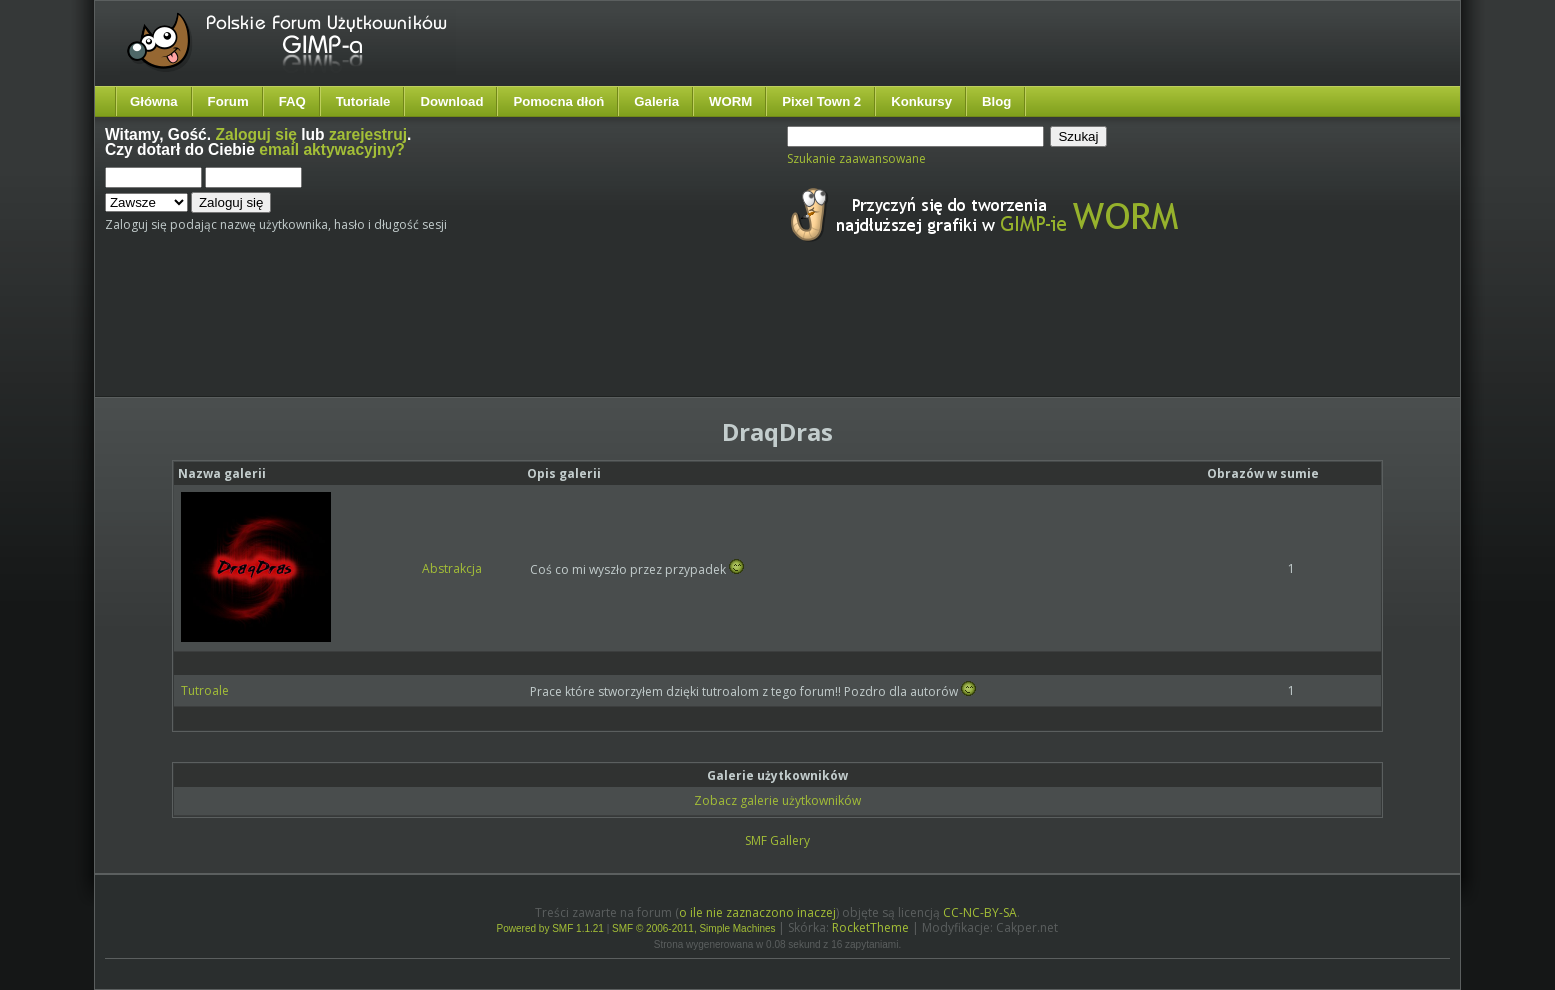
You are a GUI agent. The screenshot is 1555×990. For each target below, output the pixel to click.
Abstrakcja (452, 568)
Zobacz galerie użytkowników (777, 800)
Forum (228, 101)
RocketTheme (870, 927)
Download (451, 101)
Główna (154, 101)
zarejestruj (368, 134)
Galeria (656, 101)
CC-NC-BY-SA (980, 912)
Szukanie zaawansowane (856, 158)
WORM (730, 101)
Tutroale (205, 690)
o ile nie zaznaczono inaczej (757, 912)
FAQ (292, 101)
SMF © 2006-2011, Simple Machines (694, 928)
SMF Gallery (777, 840)
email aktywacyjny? (332, 149)
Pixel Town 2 (821, 101)
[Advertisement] (480, 338)
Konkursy (921, 101)
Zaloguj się (255, 134)
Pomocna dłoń (558, 101)
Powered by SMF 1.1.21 (550, 928)
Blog (996, 101)
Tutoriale (363, 101)
